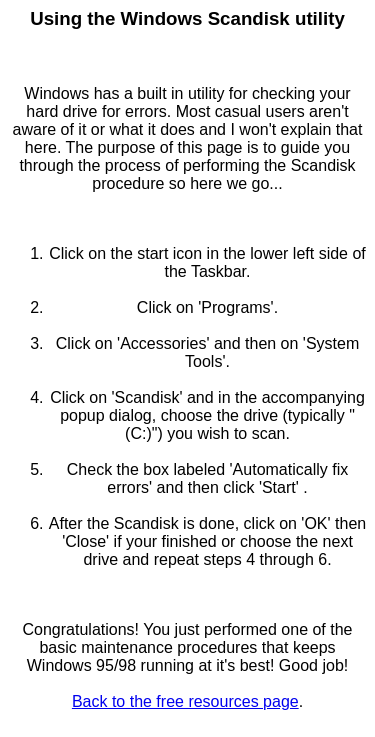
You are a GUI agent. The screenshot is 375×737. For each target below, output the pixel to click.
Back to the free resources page (185, 701)
